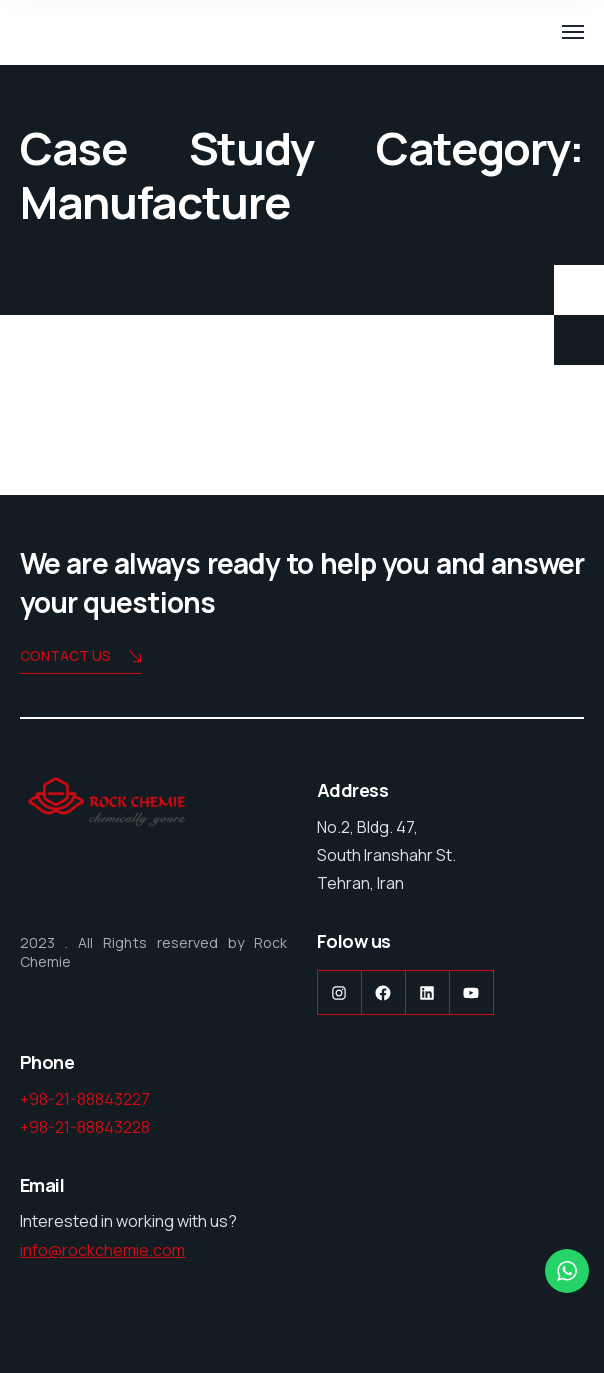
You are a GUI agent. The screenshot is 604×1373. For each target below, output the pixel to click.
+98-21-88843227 (85, 1099)
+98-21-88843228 (85, 1127)
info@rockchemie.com (102, 1250)
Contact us (80, 657)
